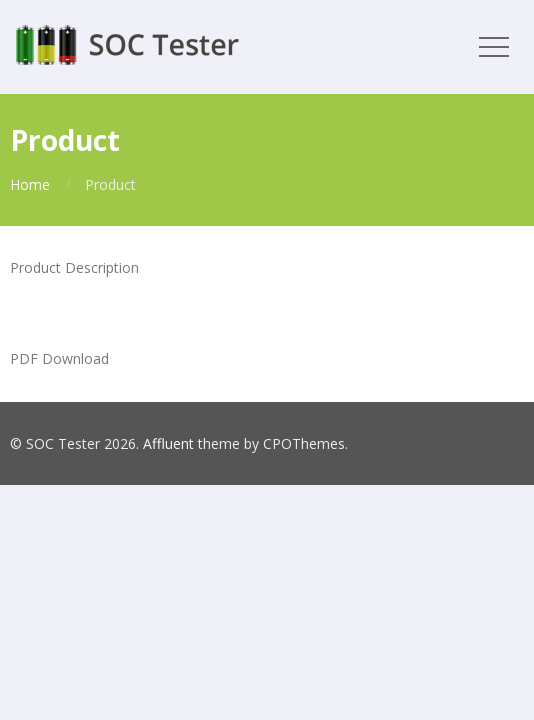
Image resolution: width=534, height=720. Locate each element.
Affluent (168, 443)
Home (30, 184)
